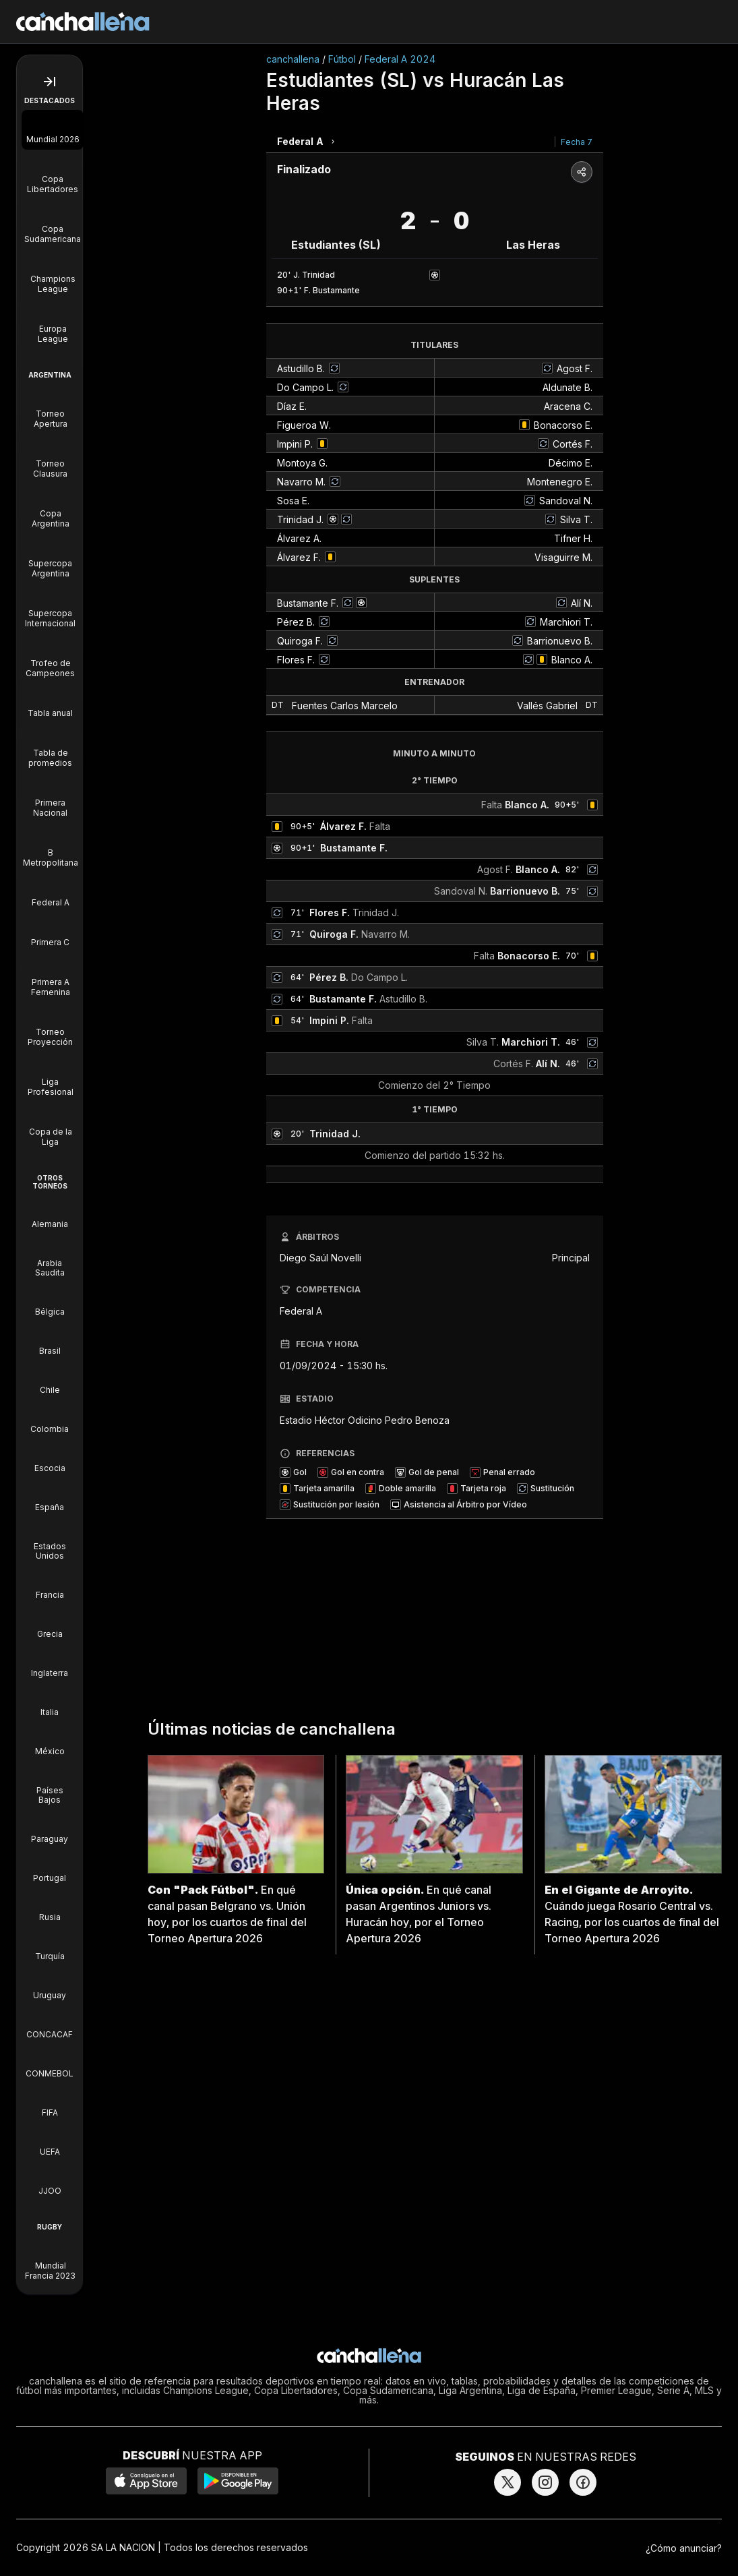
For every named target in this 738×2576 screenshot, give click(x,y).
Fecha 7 (576, 142)
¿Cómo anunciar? (684, 2548)
